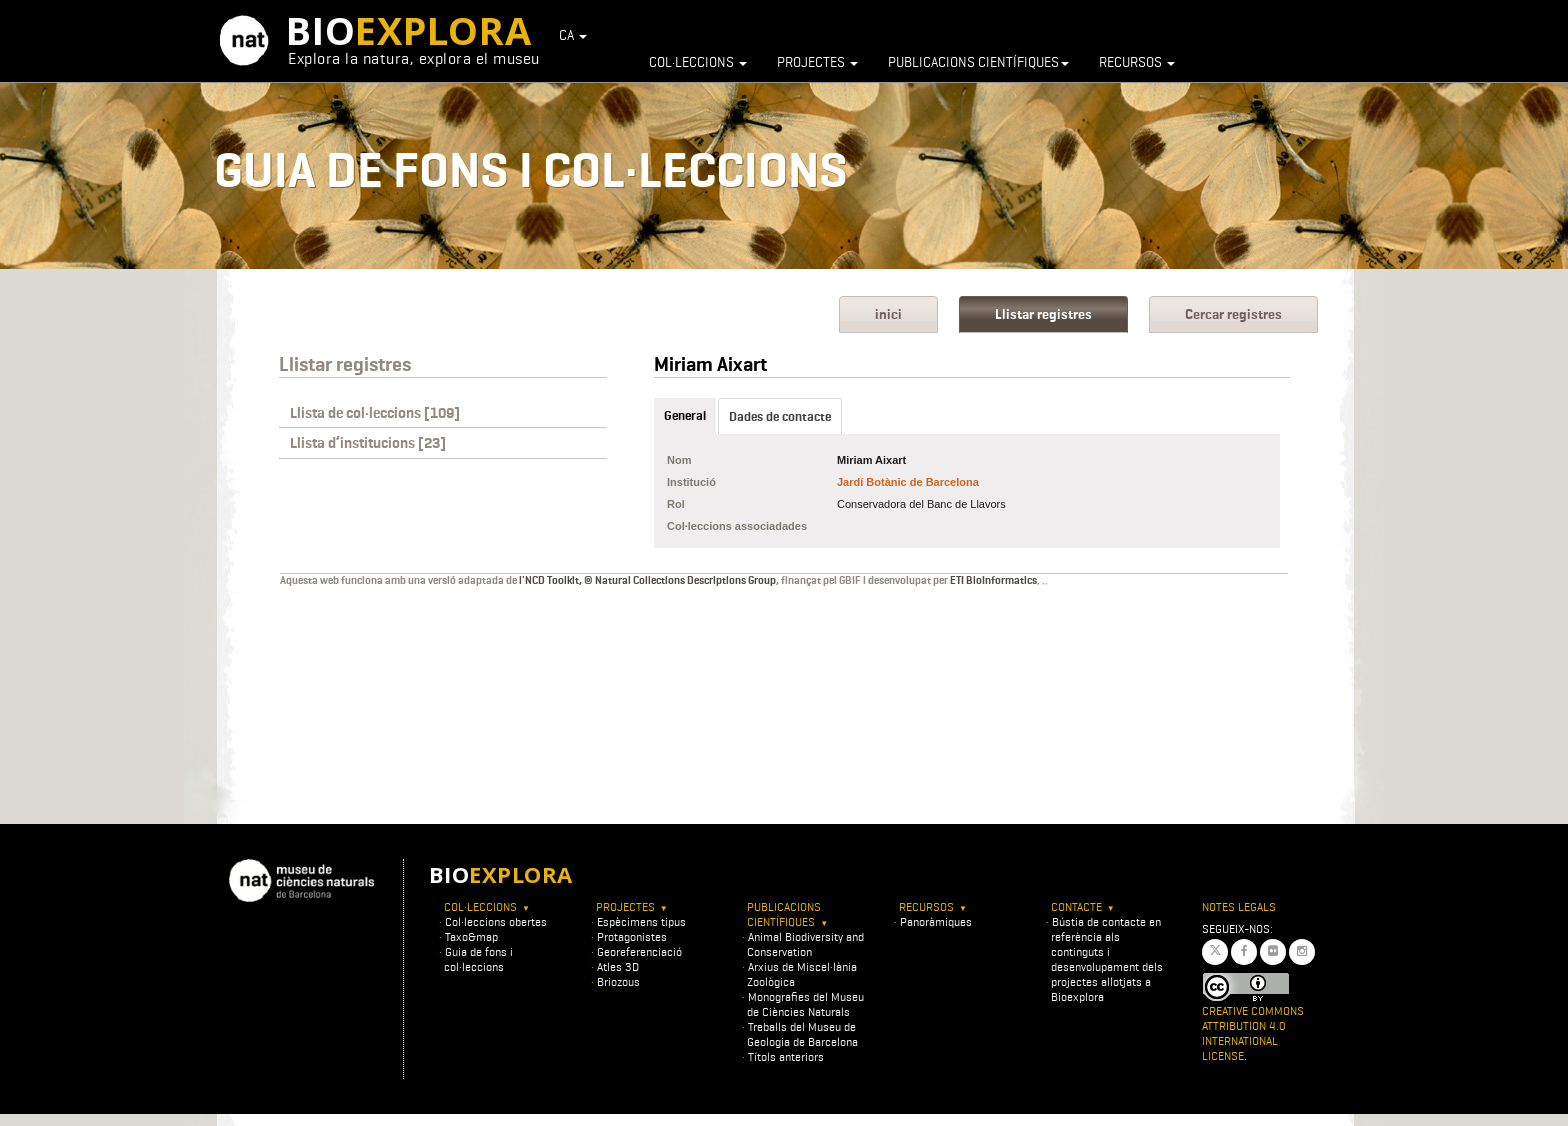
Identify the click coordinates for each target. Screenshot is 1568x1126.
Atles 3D (618, 966)
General (685, 415)
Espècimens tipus (641, 921)
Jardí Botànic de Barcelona (908, 482)
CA (573, 35)
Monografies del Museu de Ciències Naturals (805, 1004)
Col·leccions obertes (496, 921)
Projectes (817, 62)
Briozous (618, 981)
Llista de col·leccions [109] (375, 413)
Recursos (1137, 62)
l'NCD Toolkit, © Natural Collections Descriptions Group (647, 580)
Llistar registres (1043, 314)
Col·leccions (698, 62)
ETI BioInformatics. (995, 580)
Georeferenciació (639, 951)
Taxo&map (471, 936)
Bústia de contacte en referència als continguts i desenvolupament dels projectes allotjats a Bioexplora (1107, 959)
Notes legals (1239, 906)
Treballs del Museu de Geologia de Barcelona (802, 1034)
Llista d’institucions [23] (368, 443)
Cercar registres (1233, 314)
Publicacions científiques (978, 62)
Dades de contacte (780, 416)
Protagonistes (632, 936)
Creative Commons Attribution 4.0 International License (1253, 1033)
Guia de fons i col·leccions (478, 959)
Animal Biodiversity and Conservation (805, 944)
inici (888, 314)
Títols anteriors (786, 1056)
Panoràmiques (936, 921)
